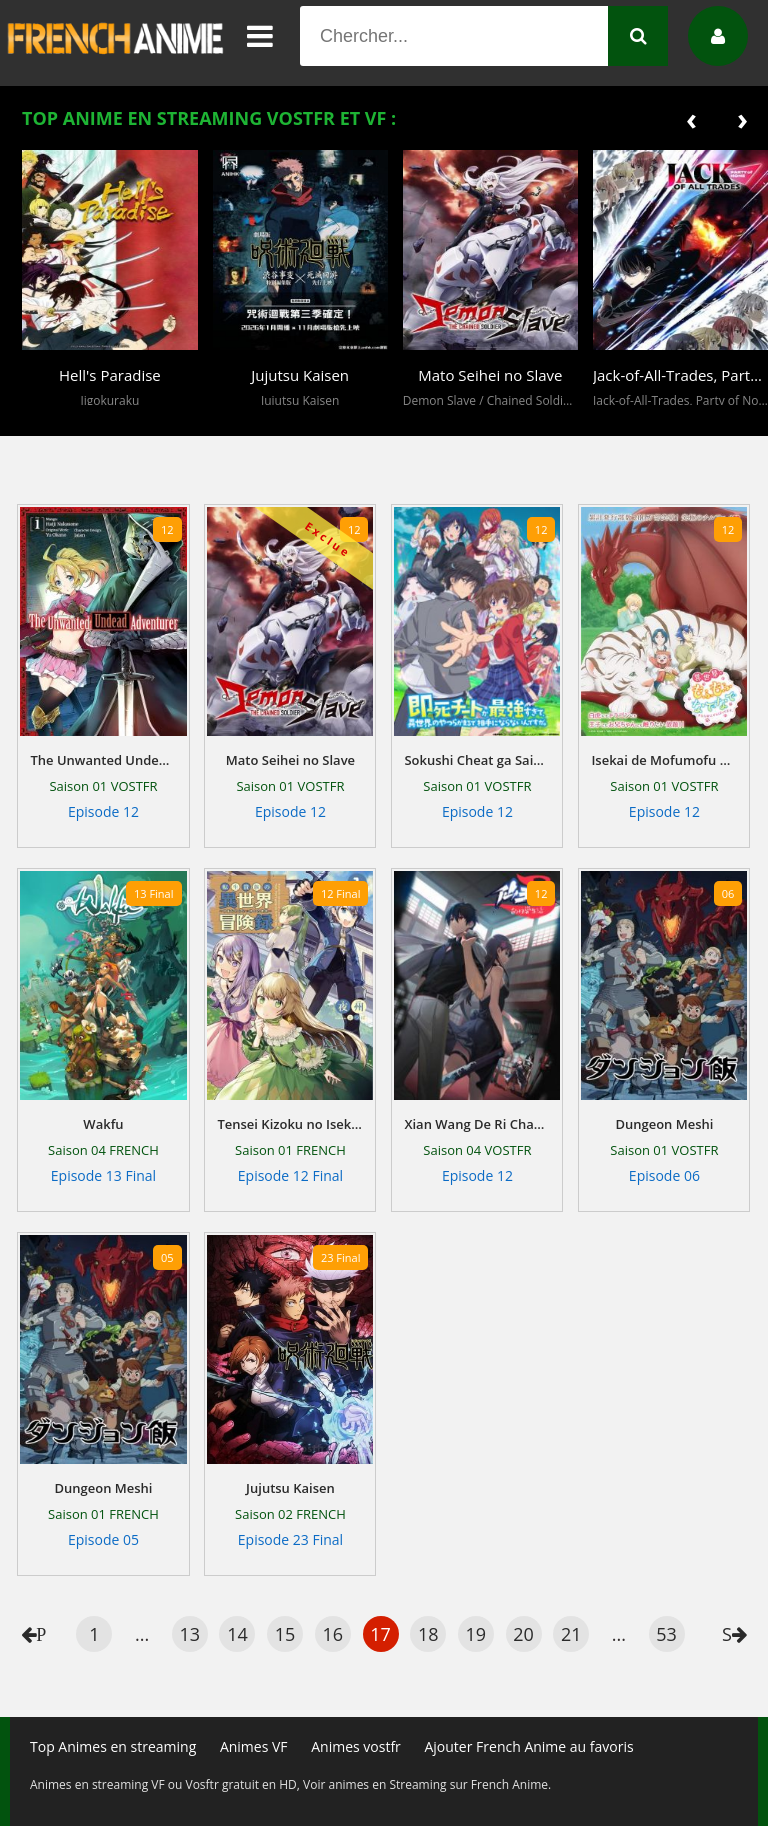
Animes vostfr (356, 1746)
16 (333, 1634)
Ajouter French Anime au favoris (528, 1746)
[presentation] (691, 118)
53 (666, 1634)
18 (428, 1634)
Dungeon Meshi (664, 1124)
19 (476, 1634)
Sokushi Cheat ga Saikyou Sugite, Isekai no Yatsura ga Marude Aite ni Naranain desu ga (477, 760)
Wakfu (103, 1124)
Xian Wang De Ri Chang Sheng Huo (477, 1124)
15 (285, 1634)
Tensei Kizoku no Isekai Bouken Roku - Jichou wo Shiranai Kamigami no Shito (290, 1124)
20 (523, 1634)
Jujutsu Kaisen (290, 1488)
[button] (42, 421)
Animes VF (254, 1746)
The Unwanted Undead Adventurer (103, 760)
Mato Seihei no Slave (290, 760)
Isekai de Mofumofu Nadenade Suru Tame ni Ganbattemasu (664, 760)
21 (571, 1634)
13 (189, 1634)
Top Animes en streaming (113, 1746)
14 (237, 1634)
